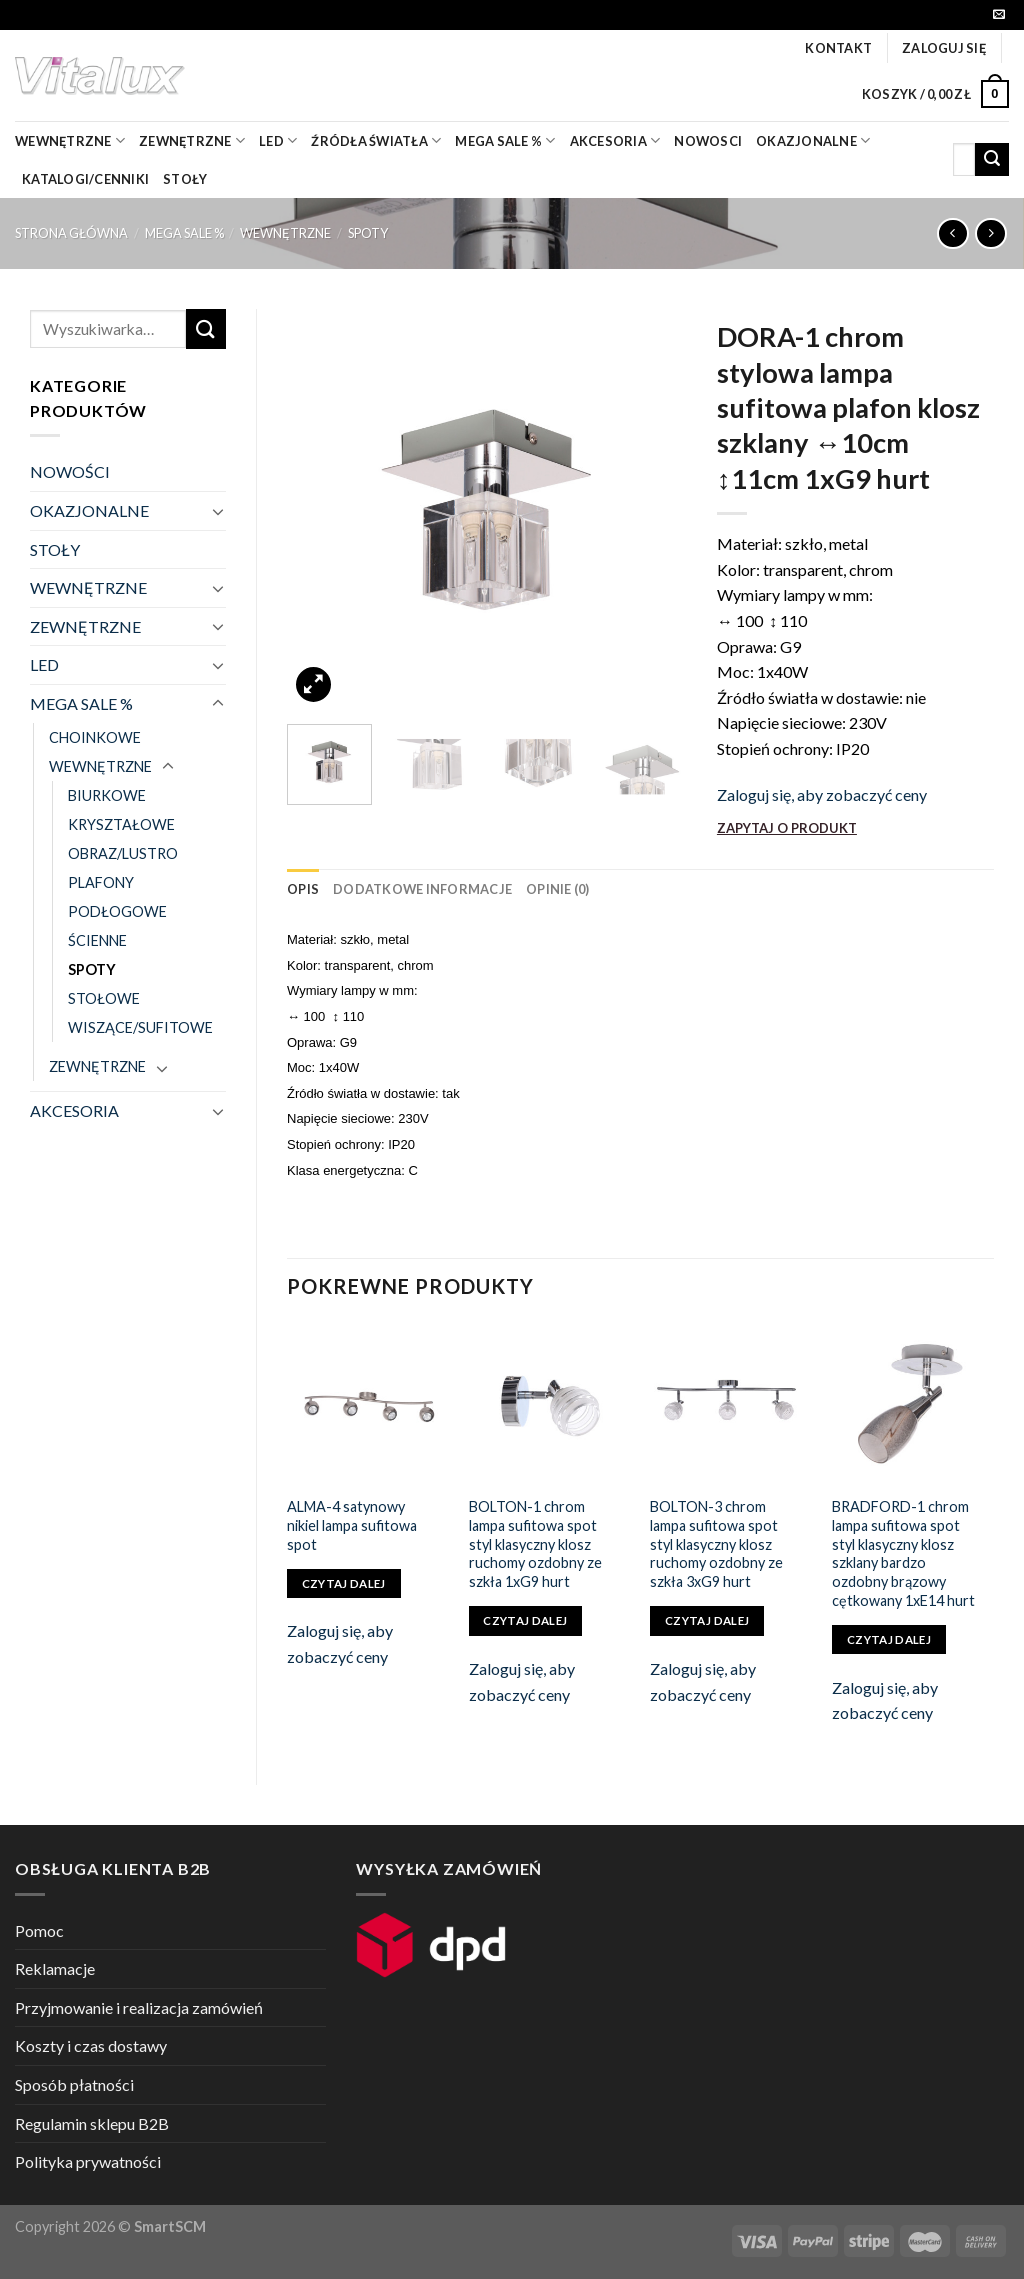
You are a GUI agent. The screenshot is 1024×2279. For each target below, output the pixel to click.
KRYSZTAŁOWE (121, 824)
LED (278, 140)
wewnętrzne (70, 140)
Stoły (185, 179)
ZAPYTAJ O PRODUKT (787, 828)
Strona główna (71, 233)
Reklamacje (55, 1968)
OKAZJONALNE (813, 140)
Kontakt (838, 48)
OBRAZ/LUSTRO (123, 853)
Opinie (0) (558, 889)
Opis (303, 889)
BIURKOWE (107, 795)
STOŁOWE (104, 998)
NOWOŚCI (70, 471)
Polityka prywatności (88, 2161)
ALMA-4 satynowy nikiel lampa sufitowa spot (352, 1525)
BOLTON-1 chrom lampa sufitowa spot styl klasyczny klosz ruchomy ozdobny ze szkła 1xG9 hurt (535, 1544)
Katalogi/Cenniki (85, 179)
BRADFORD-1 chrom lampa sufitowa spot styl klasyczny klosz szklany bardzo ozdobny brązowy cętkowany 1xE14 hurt (903, 1553)
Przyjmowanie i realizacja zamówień (139, 2007)
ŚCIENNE (97, 940)
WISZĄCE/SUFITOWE (140, 1027)
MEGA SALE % (184, 233)
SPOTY (368, 233)
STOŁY (55, 549)
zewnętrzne (192, 140)
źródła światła (376, 140)
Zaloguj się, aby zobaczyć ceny (822, 794)
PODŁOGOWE (117, 911)
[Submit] (992, 160)
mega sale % (505, 140)
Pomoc (39, 1930)
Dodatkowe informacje (422, 889)
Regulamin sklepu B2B (92, 2123)
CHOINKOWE (95, 737)
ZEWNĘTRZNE (85, 626)
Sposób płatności (74, 2084)
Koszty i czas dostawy (91, 2045)
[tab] (303, 889)
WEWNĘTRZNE (285, 233)
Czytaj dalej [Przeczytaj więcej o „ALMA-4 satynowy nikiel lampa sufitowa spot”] (344, 1583)
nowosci (708, 141)
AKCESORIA (74, 1110)
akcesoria (615, 140)
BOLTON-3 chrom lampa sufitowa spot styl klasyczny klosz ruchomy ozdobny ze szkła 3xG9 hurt (716, 1544)
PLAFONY (101, 882)
